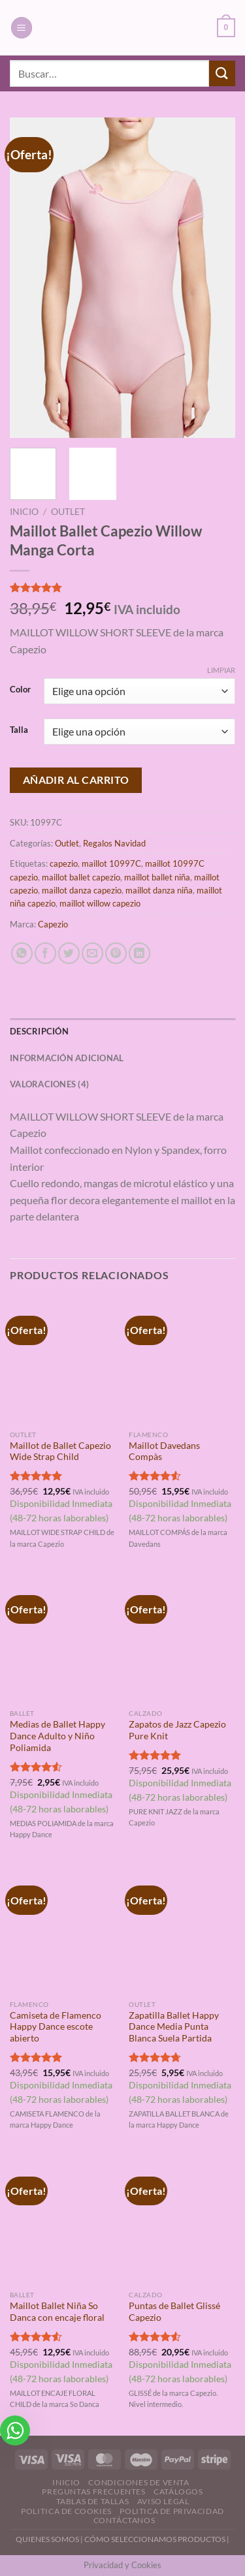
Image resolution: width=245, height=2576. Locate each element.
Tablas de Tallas (92, 2501)
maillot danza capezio (82, 890)
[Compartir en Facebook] (45, 953)
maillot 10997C (111, 863)
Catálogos (178, 2491)
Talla (19, 730)
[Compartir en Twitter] (69, 953)
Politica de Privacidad (171, 2511)
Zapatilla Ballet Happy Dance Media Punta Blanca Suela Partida (174, 2026)
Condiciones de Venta (138, 2482)
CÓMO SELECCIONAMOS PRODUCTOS (154, 2539)
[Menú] (21, 28)
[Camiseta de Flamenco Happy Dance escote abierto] (63, 1929)
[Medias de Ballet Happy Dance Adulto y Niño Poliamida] (63, 1639)
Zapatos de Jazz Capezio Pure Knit (177, 1730)
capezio (64, 863)
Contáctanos (124, 2520)
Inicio (24, 511)
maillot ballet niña (157, 877)
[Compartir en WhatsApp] (22, 953)
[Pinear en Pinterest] (116, 953)
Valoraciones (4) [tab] (49, 1084)
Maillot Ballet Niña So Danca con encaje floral (57, 2312)
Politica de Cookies (66, 2511)
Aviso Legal (163, 2501)
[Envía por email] (92, 953)
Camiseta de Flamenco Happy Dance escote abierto (55, 2026)
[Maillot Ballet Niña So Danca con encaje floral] (63, 2220)
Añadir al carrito (76, 780)
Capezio (53, 924)
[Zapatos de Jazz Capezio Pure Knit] (182, 1639)
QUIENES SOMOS (47, 2539)
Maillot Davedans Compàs (164, 1451)
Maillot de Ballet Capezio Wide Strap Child (60, 1451)
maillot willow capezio (99, 903)
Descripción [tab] (39, 1031)
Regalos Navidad (114, 843)
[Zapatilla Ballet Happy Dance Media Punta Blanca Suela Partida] (182, 1929)
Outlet (68, 511)
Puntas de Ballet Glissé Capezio (174, 2312)
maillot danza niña (159, 890)
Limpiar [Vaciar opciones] (221, 670)
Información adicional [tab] (66, 1058)
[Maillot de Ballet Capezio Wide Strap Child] (63, 1359)
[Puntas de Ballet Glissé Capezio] (182, 2220)
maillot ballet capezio (81, 877)
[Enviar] (222, 73)
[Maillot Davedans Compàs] (182, 1359)
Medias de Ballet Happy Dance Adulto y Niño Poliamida (57, 1735)
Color (20, 689)
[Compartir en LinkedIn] (139, 953)
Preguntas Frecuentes (93, 2491)
